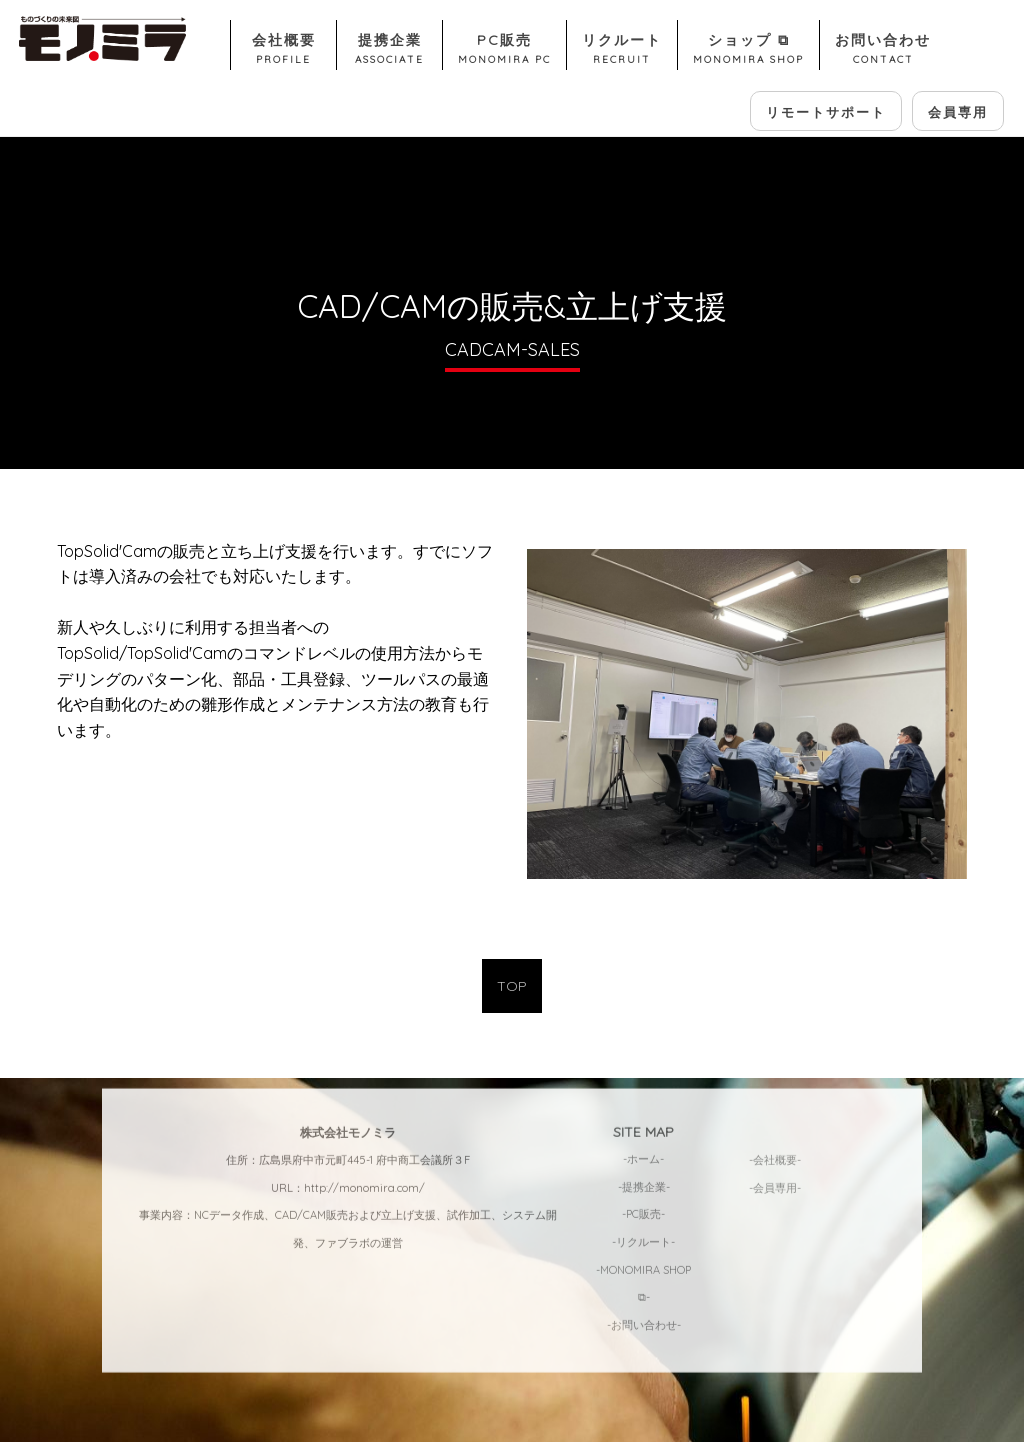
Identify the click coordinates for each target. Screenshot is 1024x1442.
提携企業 (389, 50)
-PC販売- (643, 1115)
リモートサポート (826, 112)
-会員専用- (775, 1088)
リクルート (622, 50)
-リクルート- (643, 1142)
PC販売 (504, 50)
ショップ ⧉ (748, 50)
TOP (512, 986)
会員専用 (958, 112)
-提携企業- (644, 1087)
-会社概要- (775, 1061)
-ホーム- (643, 1060)
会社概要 (283, 50)
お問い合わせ (883, 50)
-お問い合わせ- (644, 1225)
